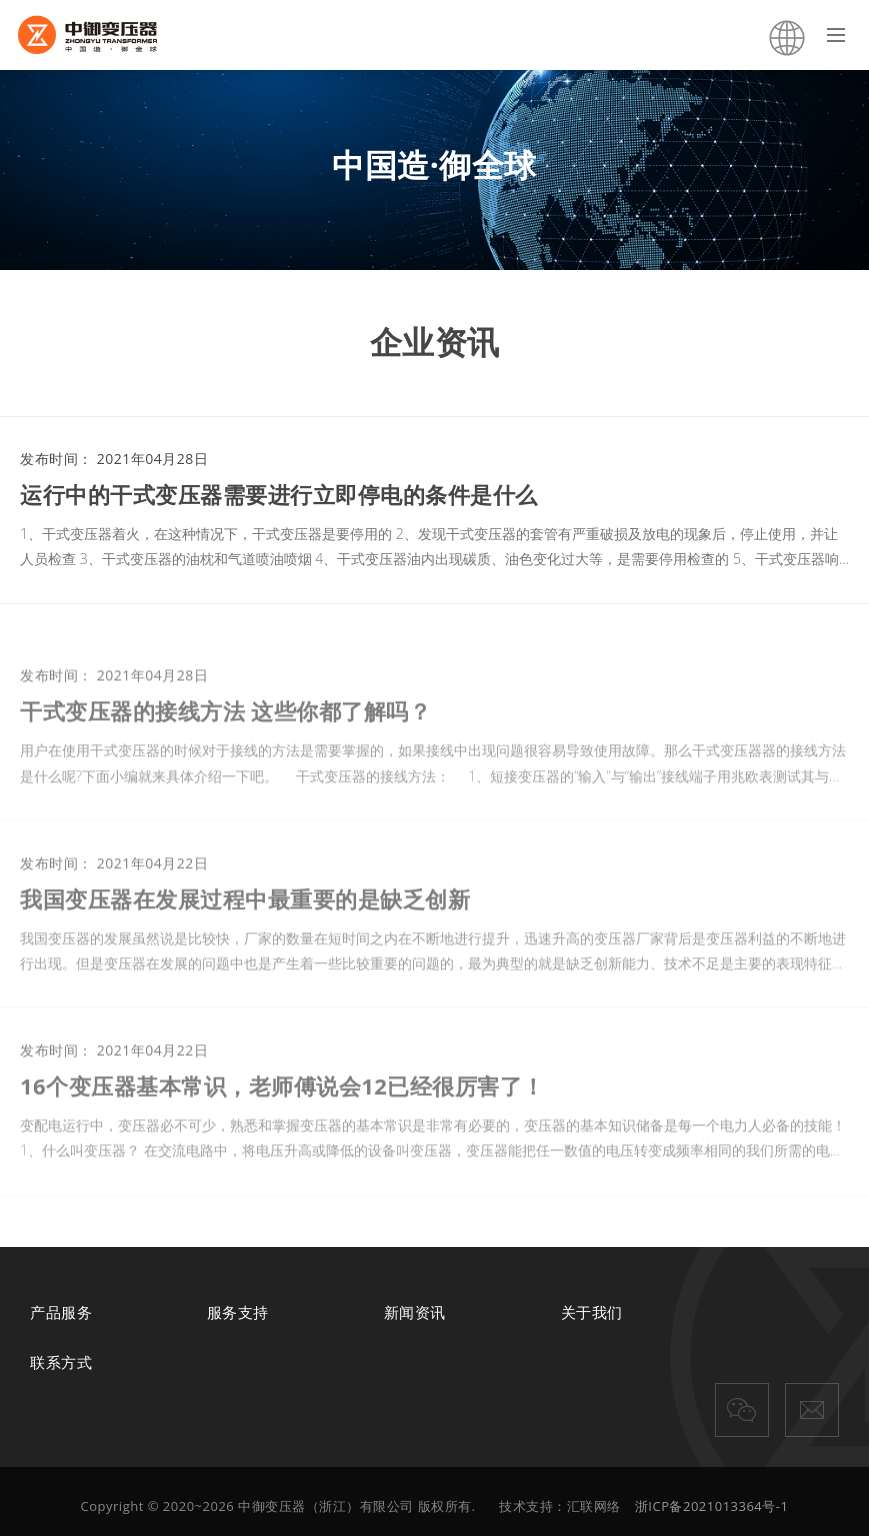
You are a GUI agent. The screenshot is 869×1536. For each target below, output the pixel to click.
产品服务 (61, 1312)
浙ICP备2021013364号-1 (712, 1506)
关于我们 (592, 1312)
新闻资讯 (415, 1312)
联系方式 (61, 1362)
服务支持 (238, 1312)
